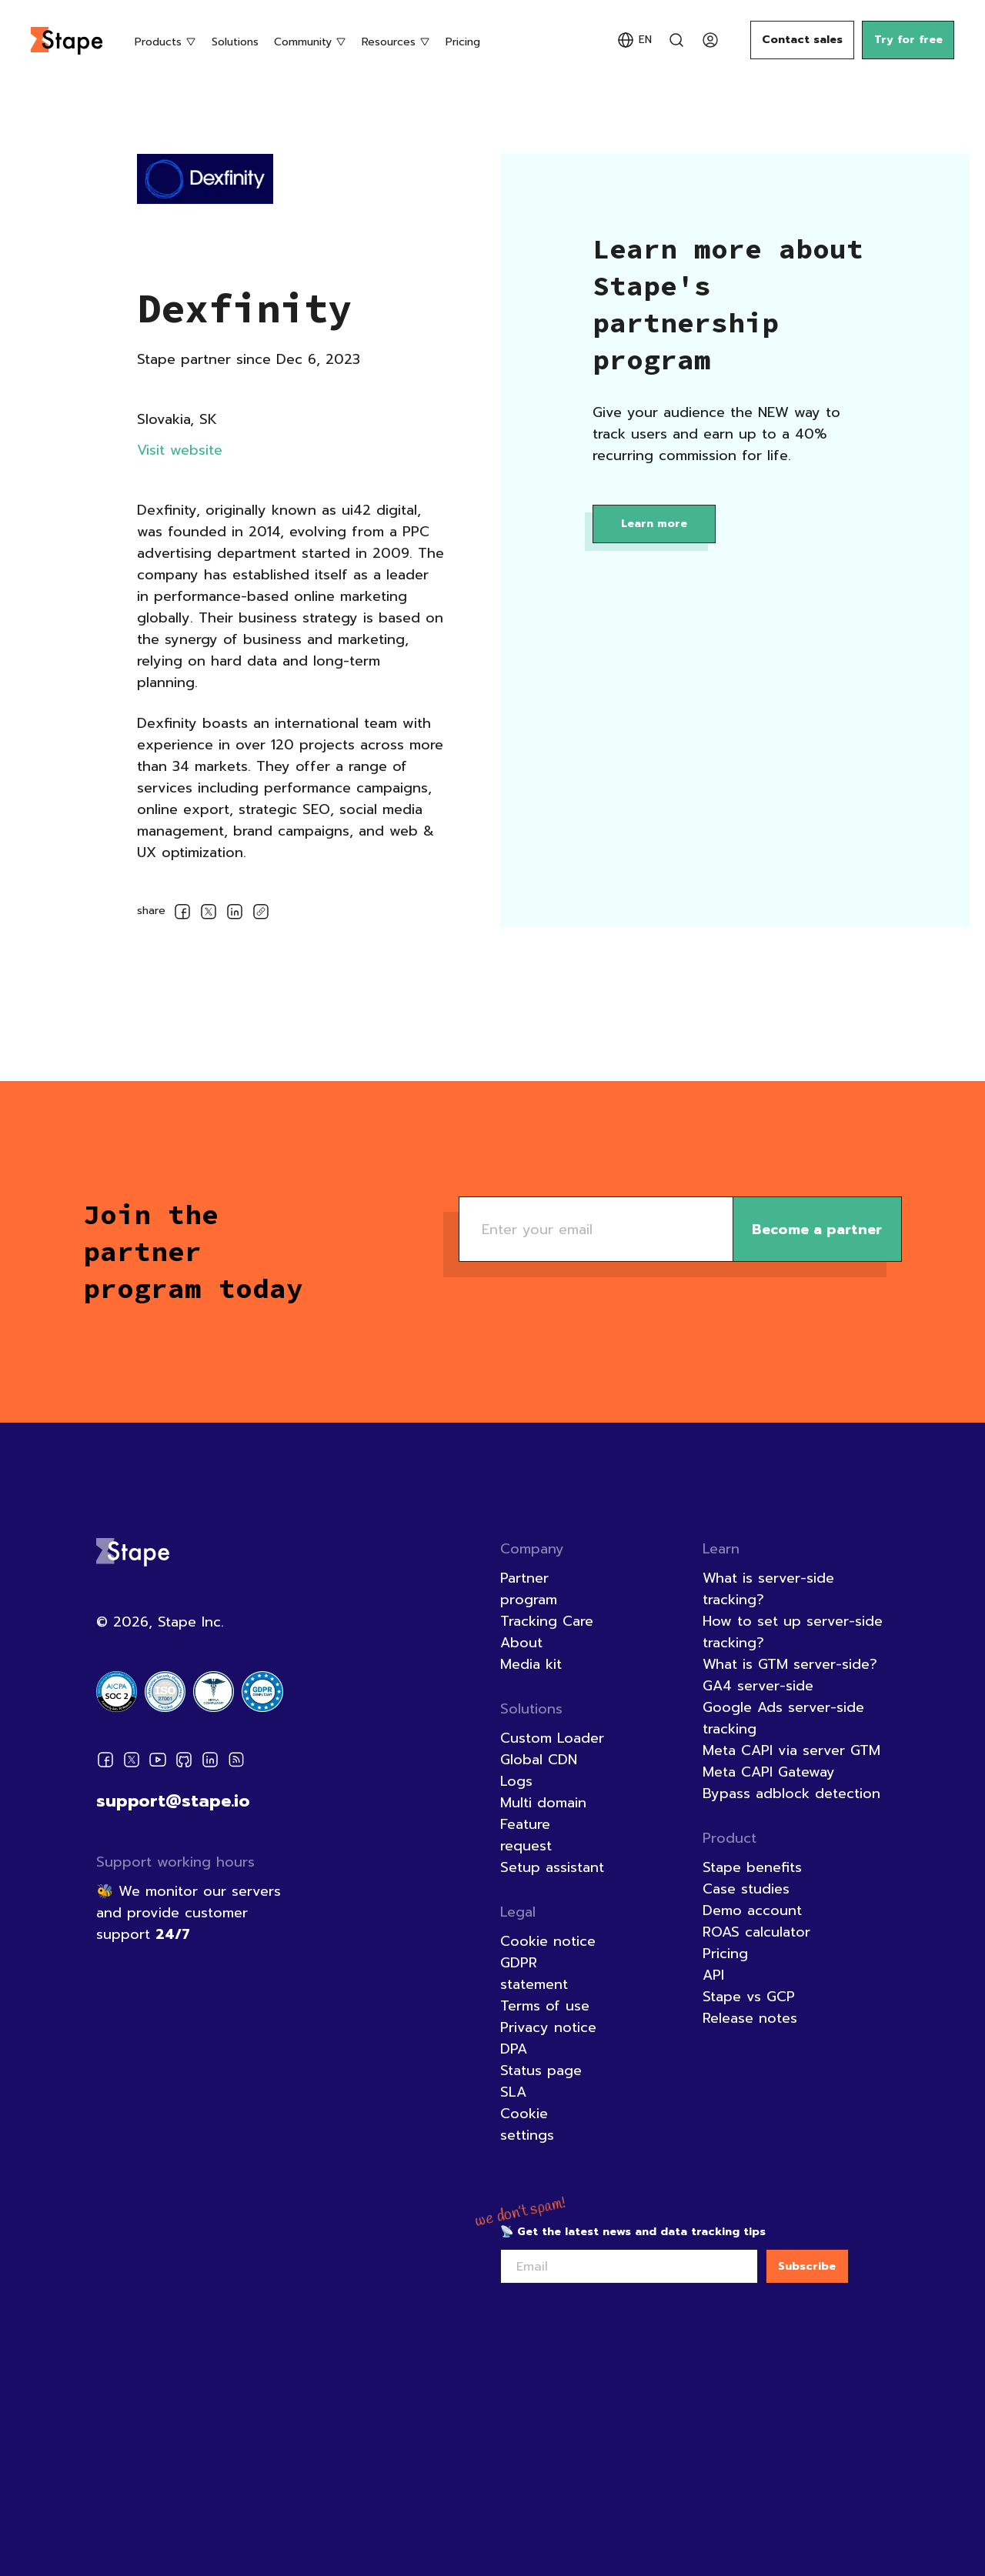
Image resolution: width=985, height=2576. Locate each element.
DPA (513, 2049)
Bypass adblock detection (791, 1793)
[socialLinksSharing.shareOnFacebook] (182, 914)
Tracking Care (546, 1621)
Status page (541, 2070)
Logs (516, 1781)
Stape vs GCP (749, 1996)
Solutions (235, 42)
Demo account (752, 1910)
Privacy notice (548, 2027)
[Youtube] (158, 1762)
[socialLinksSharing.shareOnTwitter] (208, 914)
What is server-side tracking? (768, 1588)
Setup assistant (552, 1867)
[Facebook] (105, 1762)
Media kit (531, 1664)
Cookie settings (527, 2124)
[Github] (184, 1762)
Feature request (526, 1835)
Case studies (746, 1889)
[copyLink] (261, 912)
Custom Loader (552, 1738)
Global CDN (538, 1759)
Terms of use (544, 2006)
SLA (513, 2092)
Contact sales (802, 40)
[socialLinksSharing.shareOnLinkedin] (234, 914)
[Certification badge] (116, 1691)
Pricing (463, 42)
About (521, 1642)
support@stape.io (173, 1801)
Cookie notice (548, 1941)
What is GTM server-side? (790, 1664)
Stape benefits (752, 1867)
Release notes (750, 2018)
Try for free (908, 40)
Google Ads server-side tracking (783, 1718)
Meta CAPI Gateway (769, 1772)
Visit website (179, 450)
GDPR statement (534, 1973)
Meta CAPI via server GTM (791, 1750)
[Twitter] (131, 1762)
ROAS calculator (756, 1932)
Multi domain (543, 1803)
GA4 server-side (758, 1686)
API (713, 1975)
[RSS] (236, 1762)
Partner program (528, 1588)
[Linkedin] (210, 1762)
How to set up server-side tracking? (793, 1631)
